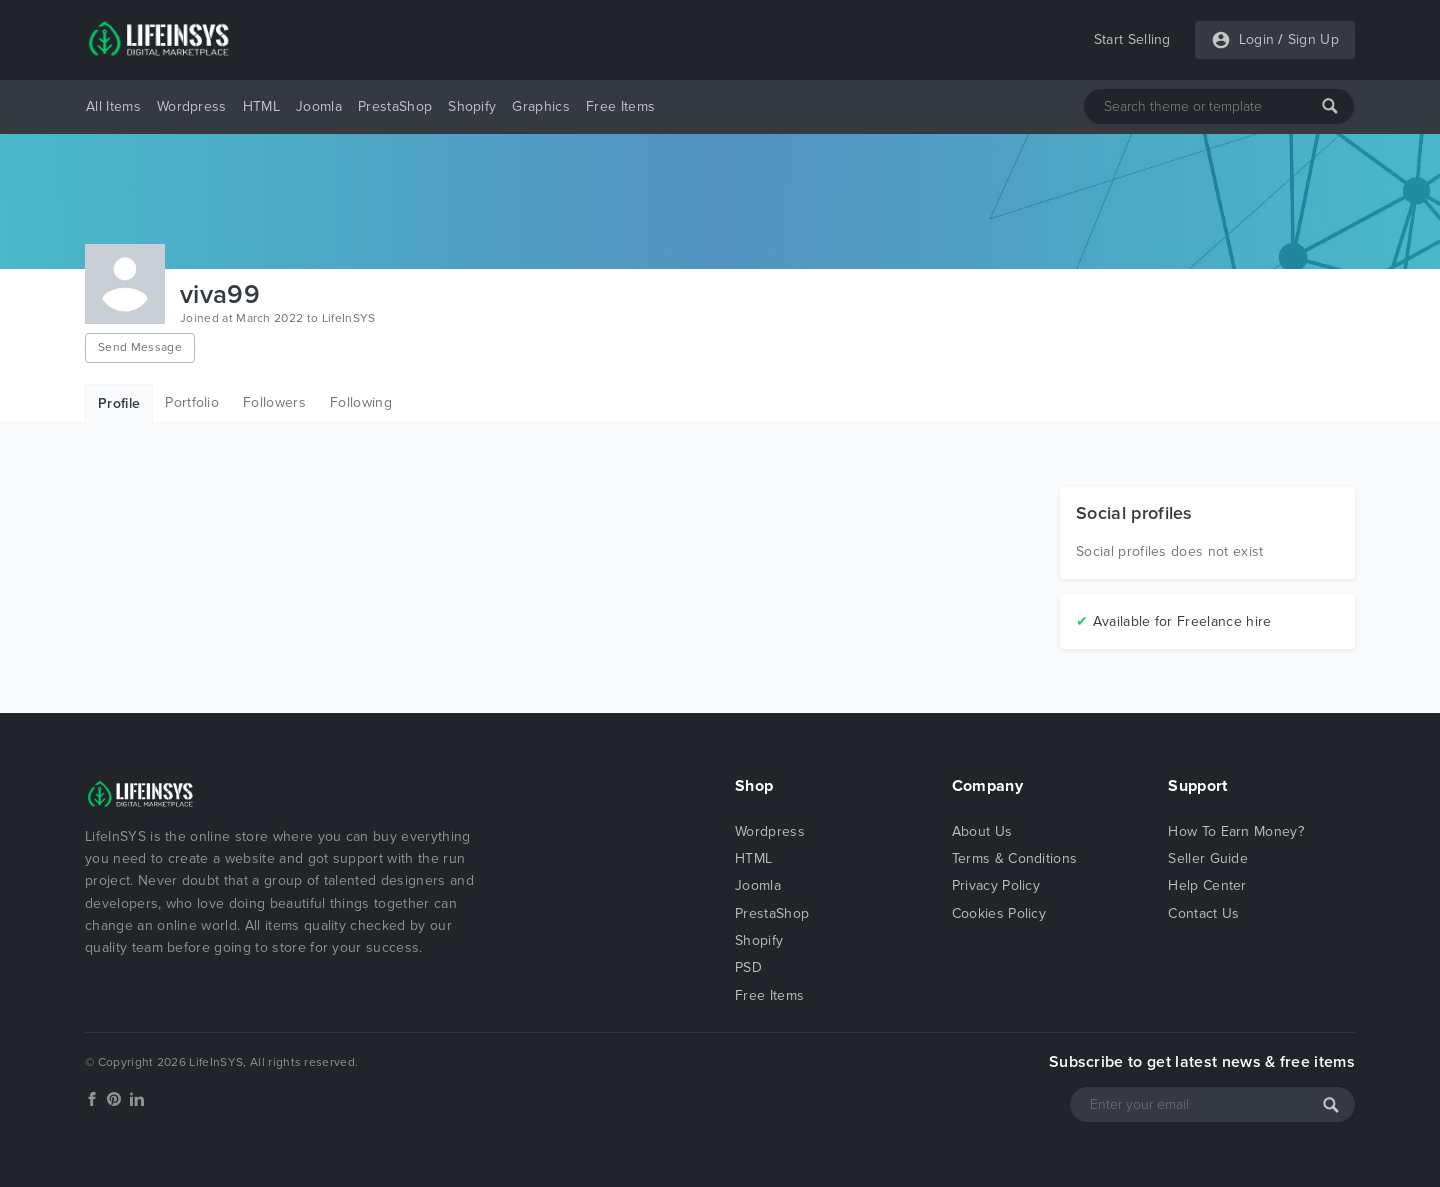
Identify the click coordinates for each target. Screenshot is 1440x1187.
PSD (748, 967)
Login (1257, 39)
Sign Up (1313, 39)
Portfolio (192, 402)
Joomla (319, 106)
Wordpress (192, 106)
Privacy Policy (996, 885)
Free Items (620, 106)
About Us (982, 831)
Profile (119, 403)
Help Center (1207, 885)
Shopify (472, 106)
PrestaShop (395, 106)
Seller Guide (1208, 858)
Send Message (140, 347)
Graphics (541, 106)
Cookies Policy (999, 913)
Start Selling (1132, 39)
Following (361, 402)
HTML (261, 106)
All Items (113, 106)
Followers (274, 402)
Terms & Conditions (1015, 858)
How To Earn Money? (1236, 831)
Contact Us (1203, 913)
